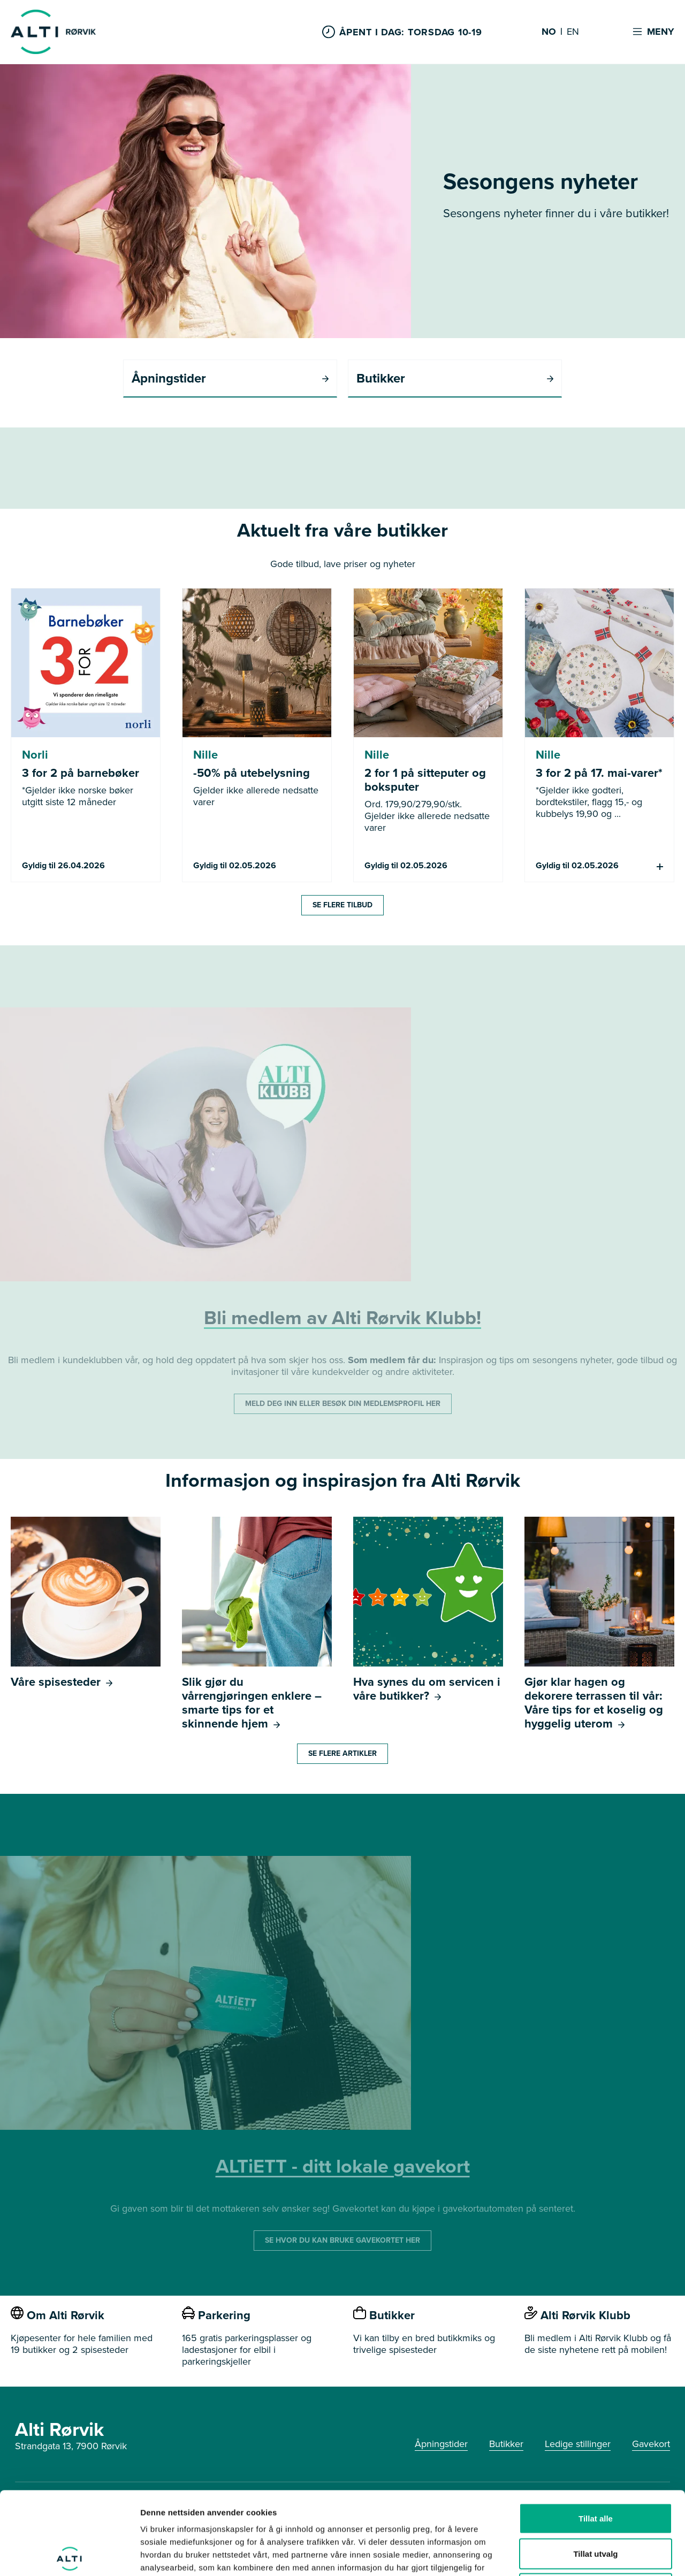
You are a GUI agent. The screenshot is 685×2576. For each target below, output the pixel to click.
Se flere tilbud (342, 905)
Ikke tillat (596, 2505)
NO (549, 32)
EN (573, 32)
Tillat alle (596, 2435)
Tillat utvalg (595, 2470)
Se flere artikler (342, 1753)
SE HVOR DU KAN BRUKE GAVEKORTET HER (342, 2240)
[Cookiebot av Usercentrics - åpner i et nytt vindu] (69, 2555)
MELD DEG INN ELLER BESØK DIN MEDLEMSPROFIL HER (342, 1403)
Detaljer (570, 2554)
